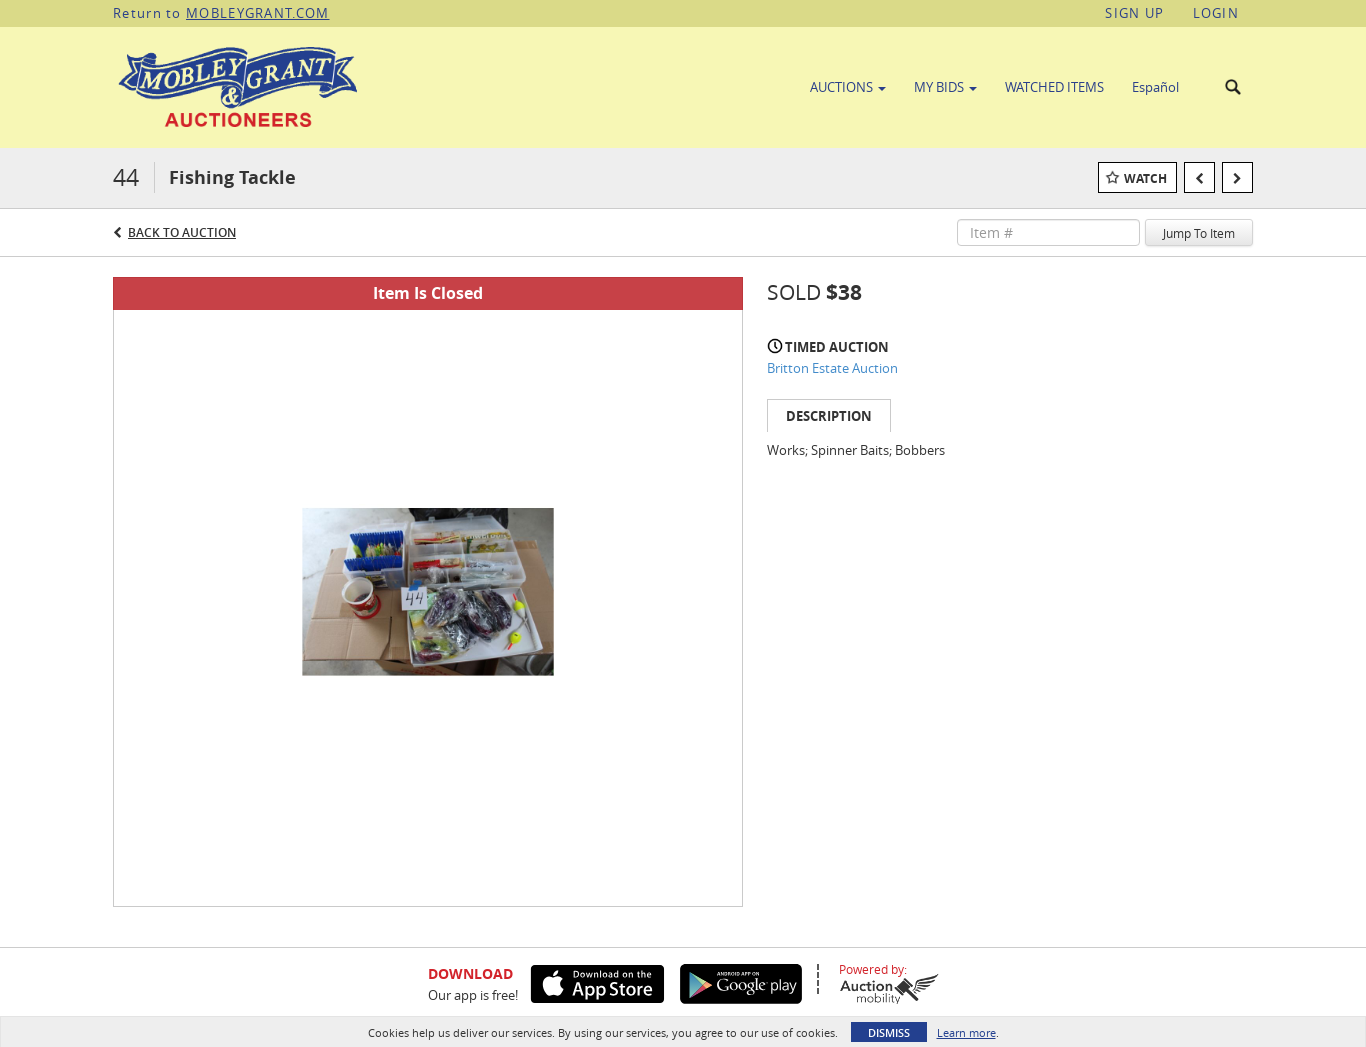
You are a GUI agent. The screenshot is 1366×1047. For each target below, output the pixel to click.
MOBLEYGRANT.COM (258, 13)
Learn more (966, 1032)
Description (829, 416)
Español (1155, 87)
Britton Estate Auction (832, 368)
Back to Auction (182, 232)
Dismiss (889, 1032)
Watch (1145, 178)
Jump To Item (1199, 233)
